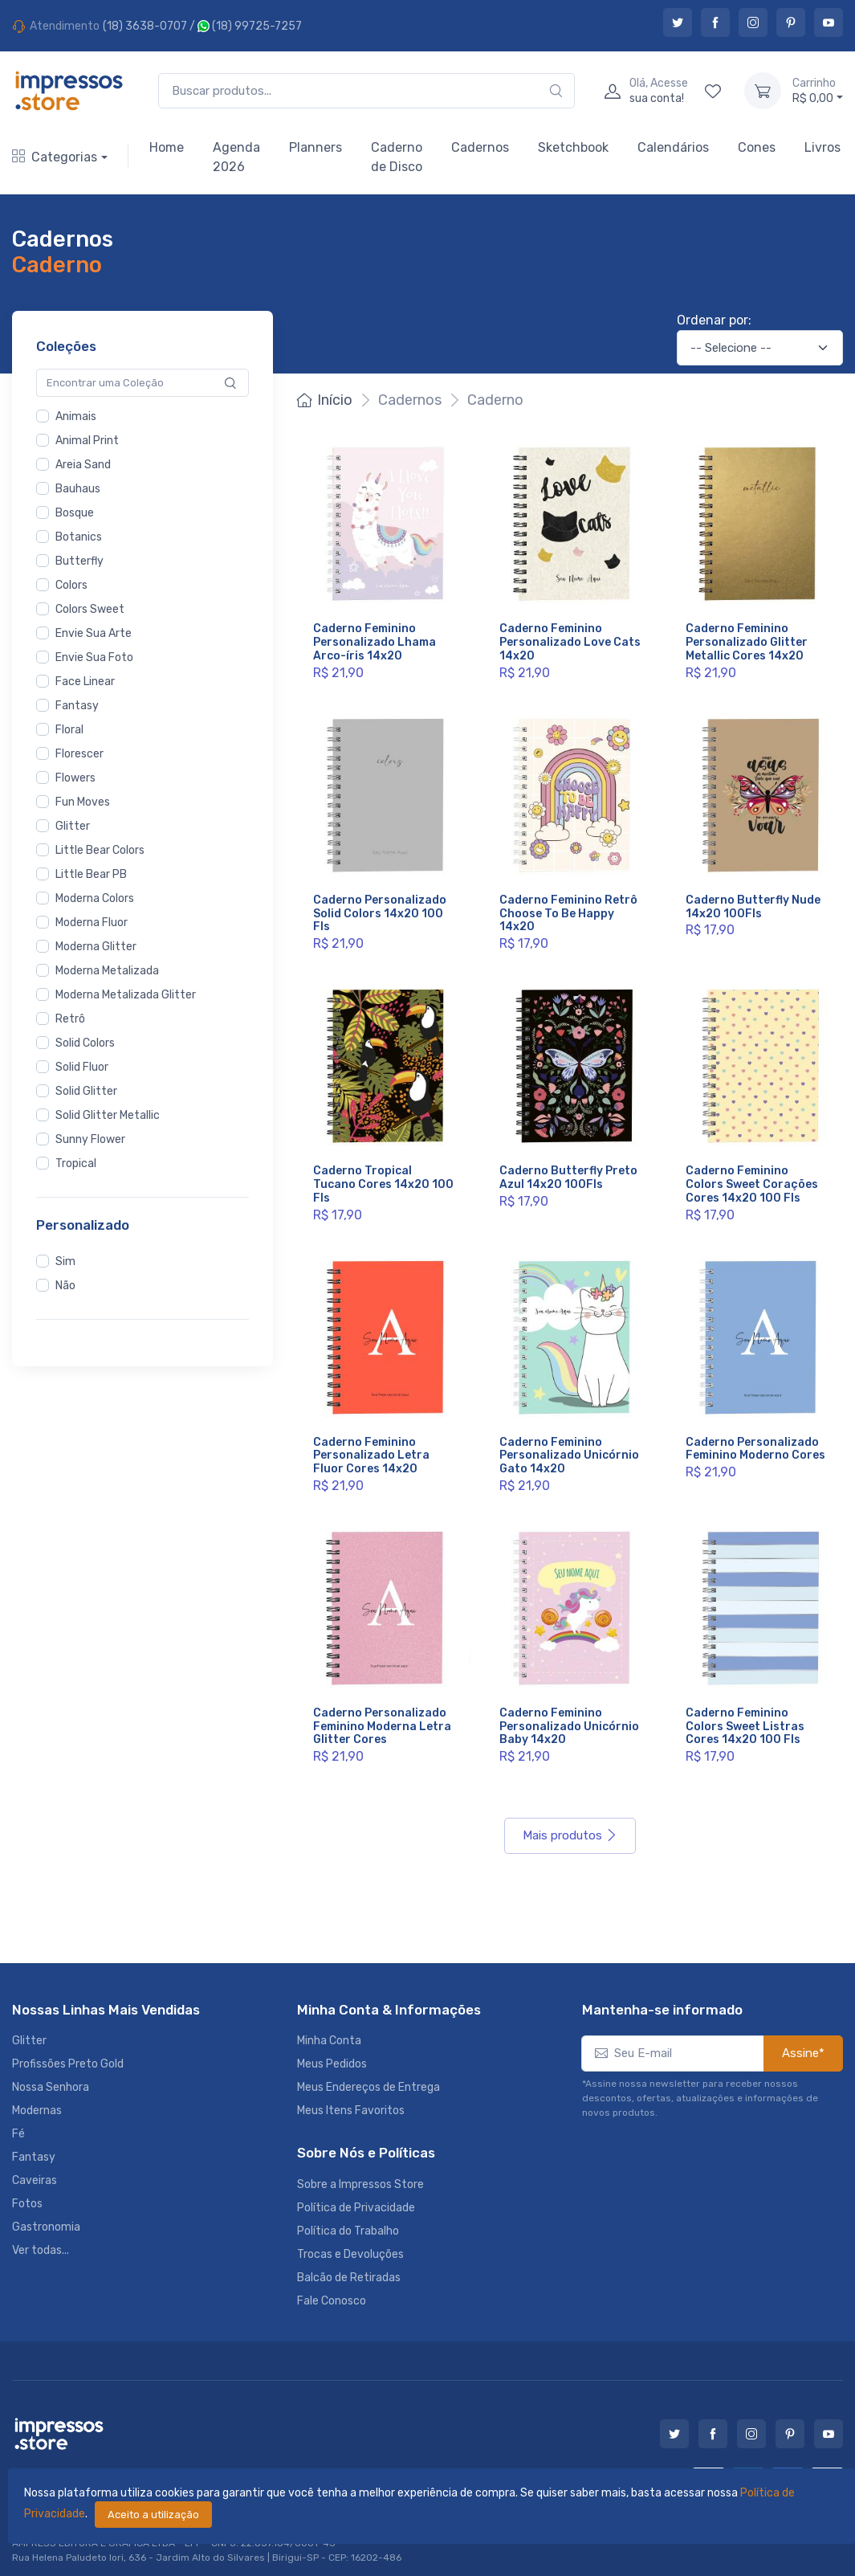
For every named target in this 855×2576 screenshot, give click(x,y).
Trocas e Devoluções (350, 2254)
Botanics (78, 537)
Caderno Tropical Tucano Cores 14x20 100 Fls (383, 1184)
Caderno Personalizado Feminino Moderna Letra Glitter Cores (382, 1726)
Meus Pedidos (332, 2064)
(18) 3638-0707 (145, 26)
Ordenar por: (714, 320)
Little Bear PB (91, 874)
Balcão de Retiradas (349, 2277)
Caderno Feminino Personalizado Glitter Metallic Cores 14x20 (747, 642)
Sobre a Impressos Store (360, 2184)
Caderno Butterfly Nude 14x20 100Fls (753, 907)
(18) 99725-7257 (249, 26)
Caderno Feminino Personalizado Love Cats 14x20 (570, 642)
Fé (18, 2134)
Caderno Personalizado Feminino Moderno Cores (755, 1449)
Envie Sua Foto (94, 657)
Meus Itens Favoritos (351, 2110)
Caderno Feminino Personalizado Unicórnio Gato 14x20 (569, 1455)
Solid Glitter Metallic (107, 1115)
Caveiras (34, 2180)
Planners (315, 147)
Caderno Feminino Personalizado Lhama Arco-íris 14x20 (374, 642)
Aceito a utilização (153, 2515)
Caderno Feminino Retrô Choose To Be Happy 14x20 (568, 913)
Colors (71, 585)
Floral (69, 730)
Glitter (72, 826)
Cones (757, 147)
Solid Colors (85, 1043)
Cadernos (480, 147)
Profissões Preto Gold (68, 2064)
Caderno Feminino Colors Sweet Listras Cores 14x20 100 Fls (745, 1726)
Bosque (74, 513)
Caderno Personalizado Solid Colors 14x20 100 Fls (379, 913)
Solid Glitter (86, 1091)
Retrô (70, 1019)
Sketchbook (573, 147)
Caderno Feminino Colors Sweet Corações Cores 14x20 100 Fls (752, 1184)
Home (166, 147)
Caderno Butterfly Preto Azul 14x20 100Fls (568, 1177)
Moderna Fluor (91, 922)
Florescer (79, 754)
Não (65, 1285)
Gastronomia (46, 2227)
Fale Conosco (331, 2301)
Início (324, 400)
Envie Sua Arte (93, 633)
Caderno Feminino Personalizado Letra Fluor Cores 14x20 (371, 1455)
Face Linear (85, 681)
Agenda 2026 (236, 157)
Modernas (37, 2110)
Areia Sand (83, 465)
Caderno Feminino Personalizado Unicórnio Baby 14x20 (569, 1726)
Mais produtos (570, 1835)
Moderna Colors (94, 898)
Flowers (75, 778)
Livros (822, 147)
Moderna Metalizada (107, 971)
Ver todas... (40, 2250)
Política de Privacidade (356, 2208)
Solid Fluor (81, 1067)
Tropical (75, 1163)
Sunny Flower (90, 1139)
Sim (65, 1261)
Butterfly (79, 561)
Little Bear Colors (100, 850)
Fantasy (77, 705)
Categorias (54, 157)
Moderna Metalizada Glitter (125, 995)
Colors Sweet (89, 609)
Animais (75, 416)
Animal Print (87, 440)
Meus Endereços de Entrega (368, 2087)
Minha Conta (329, 2040)
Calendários (673, 147)
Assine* (803, 2053)
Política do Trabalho (348, 2231)
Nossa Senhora (50, 2087)
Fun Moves (82, 802)
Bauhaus (77, 489)
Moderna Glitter (95, 946)
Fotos (27, 2204)
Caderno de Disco (396, 157)
